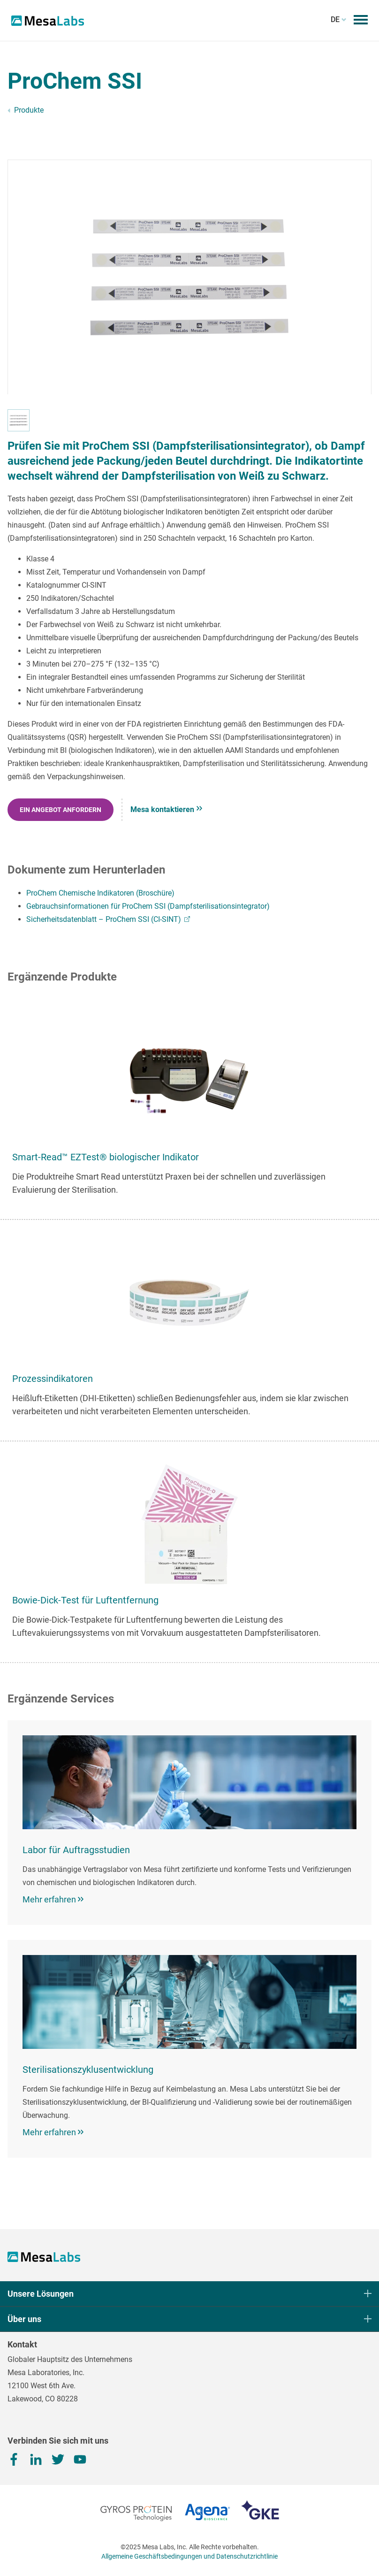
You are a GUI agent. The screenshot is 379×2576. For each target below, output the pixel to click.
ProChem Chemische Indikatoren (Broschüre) (100, 893)
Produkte (29, 110)
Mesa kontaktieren (166, 809)
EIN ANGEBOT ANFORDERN (60, 809)
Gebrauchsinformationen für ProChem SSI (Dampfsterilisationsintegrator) (148, 906)
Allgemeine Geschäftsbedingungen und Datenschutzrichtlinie (189, 2556)
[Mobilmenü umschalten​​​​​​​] (361, 19)
